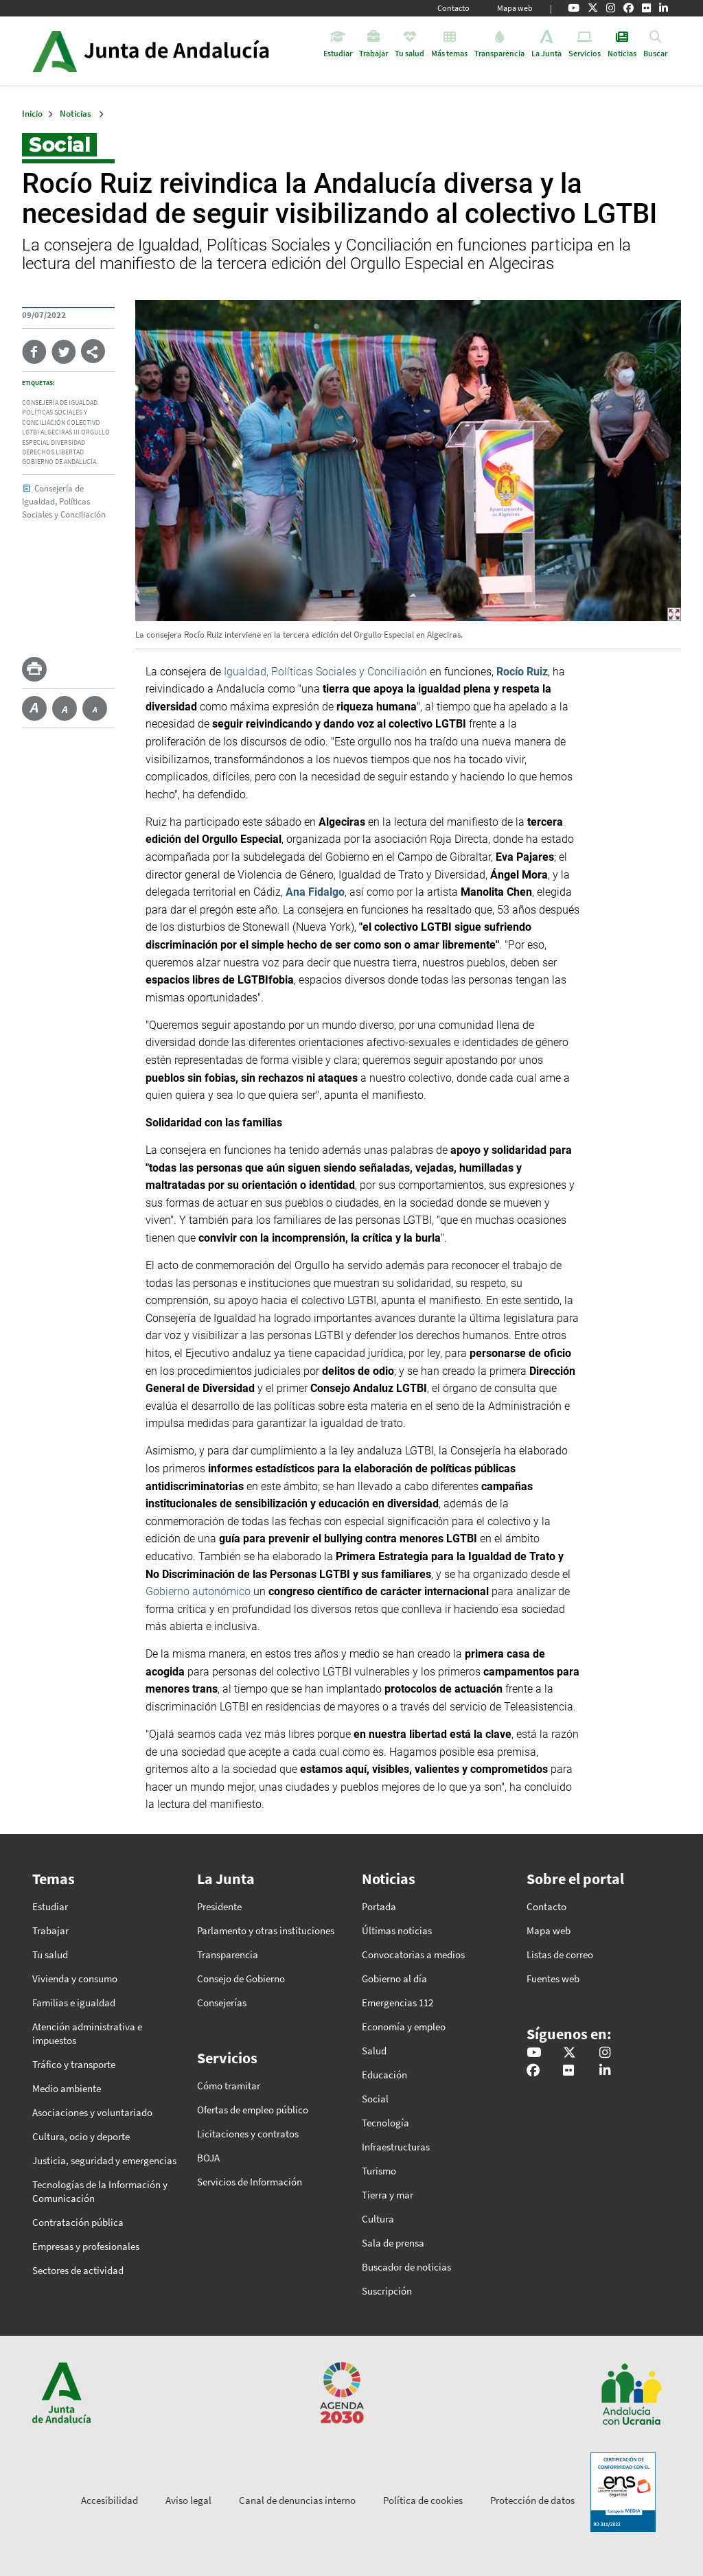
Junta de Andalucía (54, 50)
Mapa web (515, 8)
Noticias (75, 113)
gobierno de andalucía (59, 462)
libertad (70, 452)
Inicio (189, 50)
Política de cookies (423, 2500)
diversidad (68, 443)
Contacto (453, 8)
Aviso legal (188, 2500)
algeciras (56, 432)
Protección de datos (532, 2500)
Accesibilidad (109, 2500)
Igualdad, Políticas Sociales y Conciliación (325, 671)
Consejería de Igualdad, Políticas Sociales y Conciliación (64, 501)
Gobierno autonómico (198, 1591)
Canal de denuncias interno (297, 2500)
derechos (38, 452)
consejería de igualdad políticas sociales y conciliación (59, 413)
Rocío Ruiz (522, 671)
